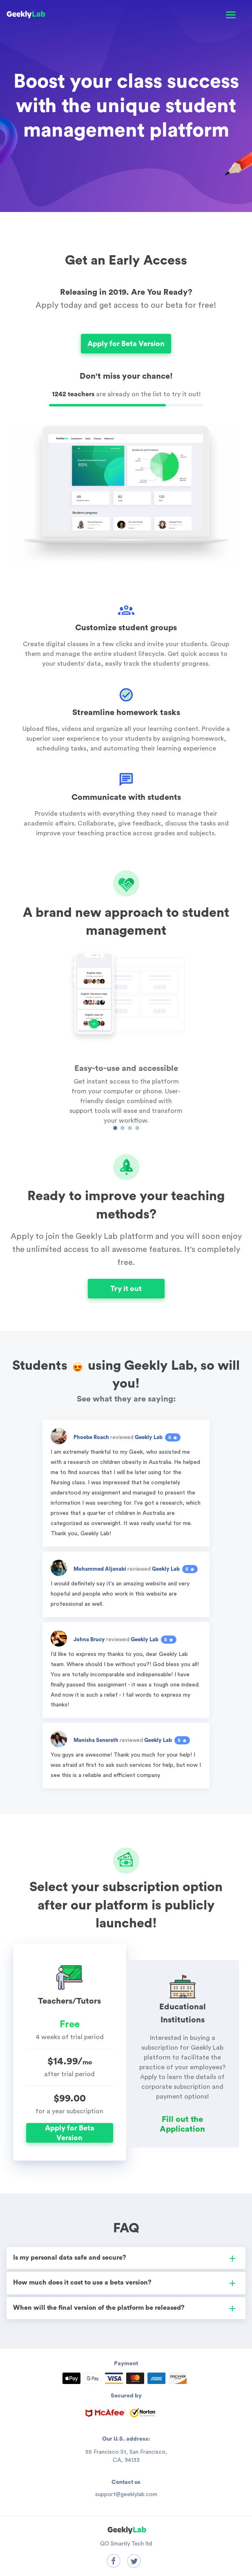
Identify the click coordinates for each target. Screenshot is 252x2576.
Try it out (126, 1288)
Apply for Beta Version (126, 343)
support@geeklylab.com (126, 2494)
